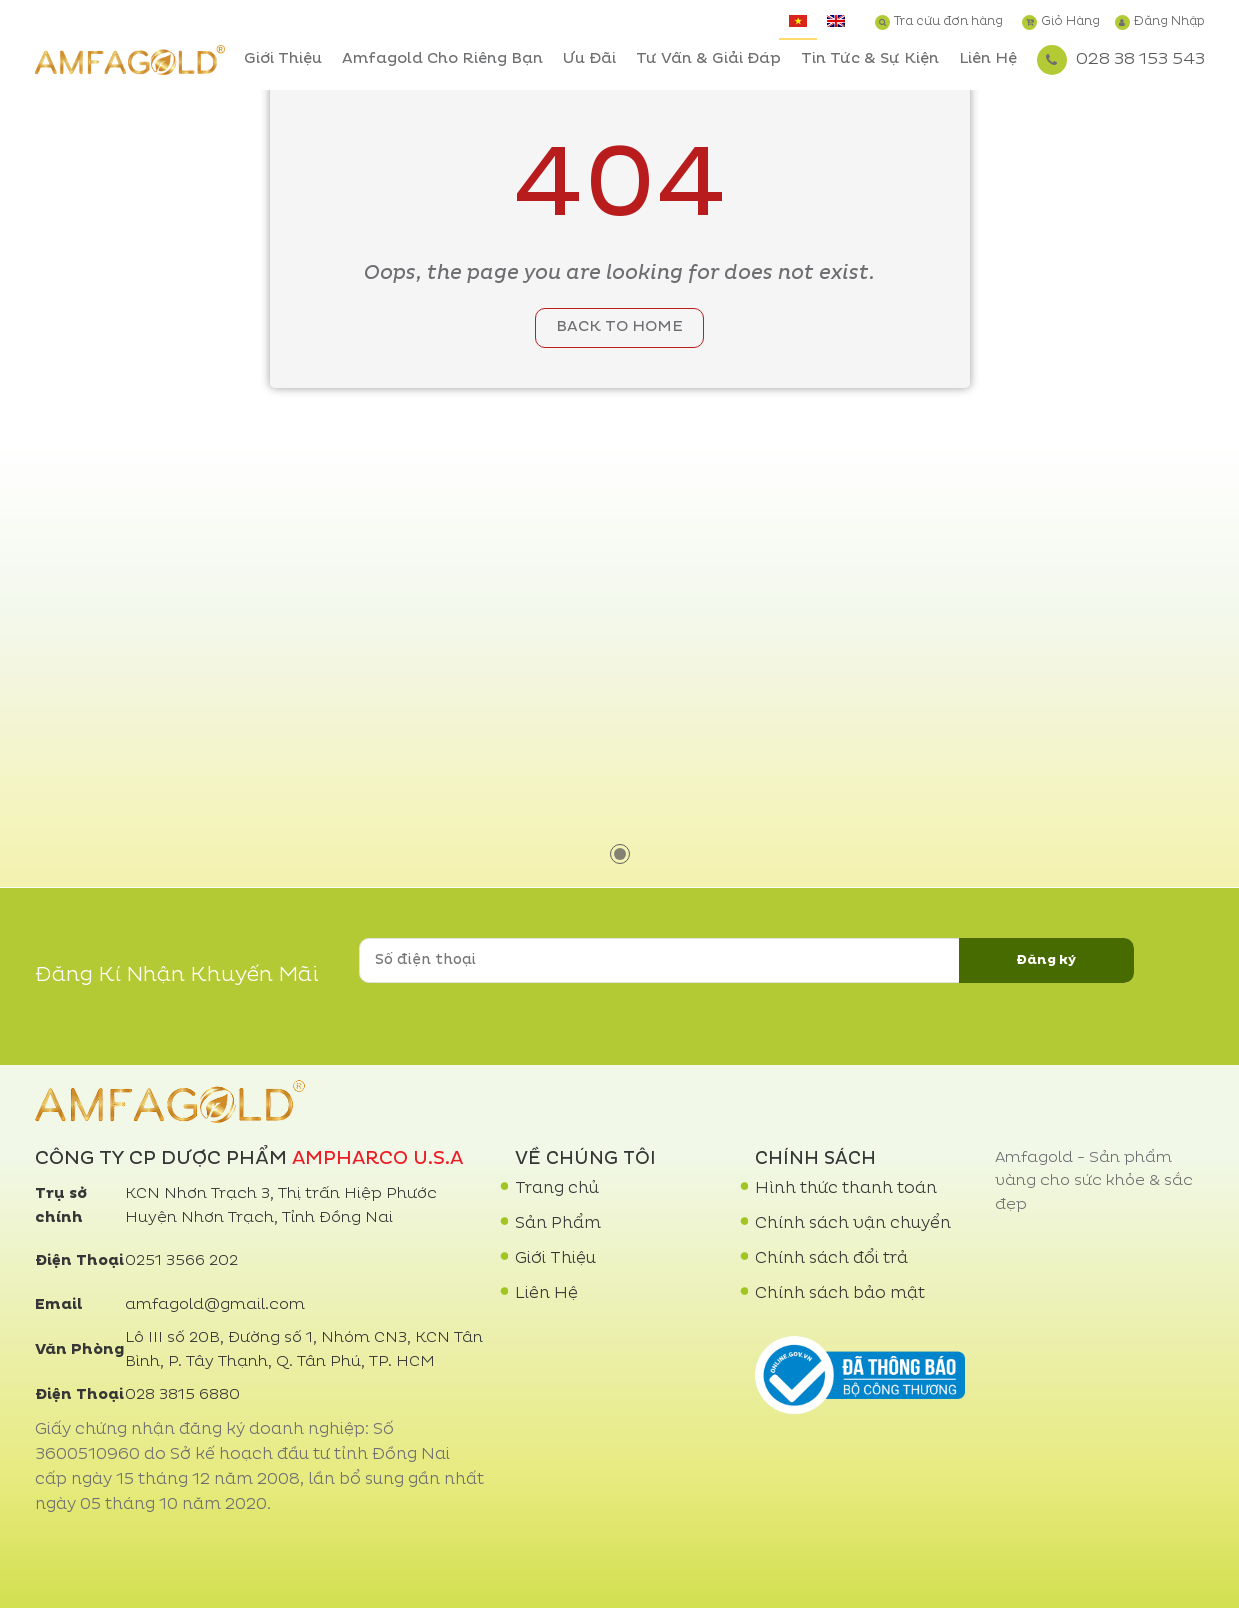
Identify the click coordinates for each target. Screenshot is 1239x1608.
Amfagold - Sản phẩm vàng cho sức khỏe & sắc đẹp (1094, 1182)
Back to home (619, 327)
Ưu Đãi (589, 59)
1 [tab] (620, 854)
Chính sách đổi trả (831, 1259)
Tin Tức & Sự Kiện (870, 59)
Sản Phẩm (558, 1224)
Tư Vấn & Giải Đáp (708, 59)
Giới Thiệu (283, 59)
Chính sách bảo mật (840, 1294)
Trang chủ (557, 1189)
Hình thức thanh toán (846, 1189)
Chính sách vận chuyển (853, 1224)
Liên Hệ (988, 59)
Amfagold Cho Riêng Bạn (442, 59)
